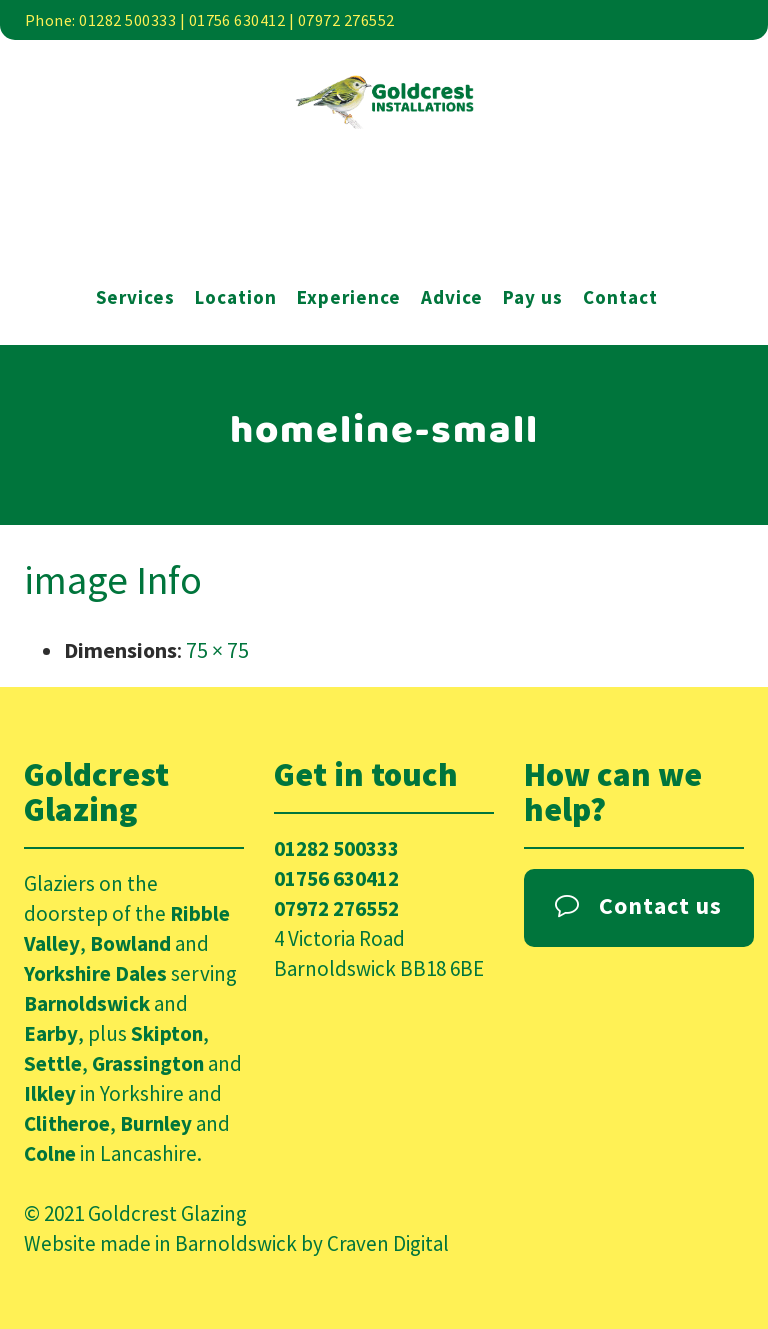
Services (135, 297)
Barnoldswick (87, 1003)
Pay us (533, 297)
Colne (50, 1153)
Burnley (156, 1123)
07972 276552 (336, 908)
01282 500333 (336, 848)
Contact (620, 297)
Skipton (167, 1033)
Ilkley (50, 1093)
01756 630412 (336, 878)
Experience (349, 297)
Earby (51, 1033)
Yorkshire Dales (95, 973)
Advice (452, 297)
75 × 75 (217, 650)
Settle (53, 1063)
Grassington (148, 1063)
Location (236, 297)
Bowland (130, 943)
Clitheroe (67, 1123)
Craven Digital (388, 1243)
